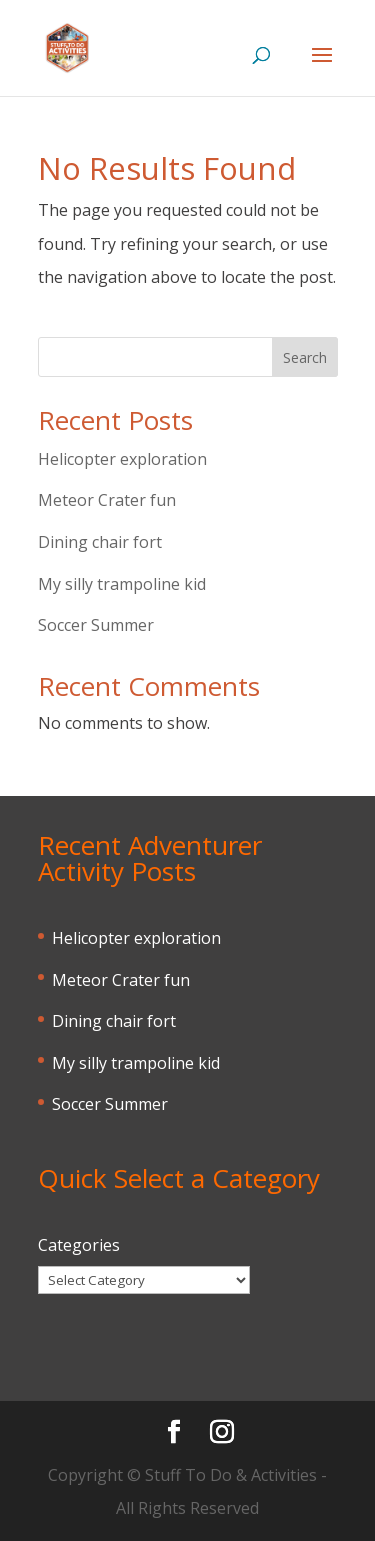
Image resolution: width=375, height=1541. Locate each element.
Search (305, 357)
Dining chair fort (100, 542)
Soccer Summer (96, 625)
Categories (79, 1245)
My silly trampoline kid (122, 584)
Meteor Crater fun (107, 500)
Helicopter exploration (122, 459)
